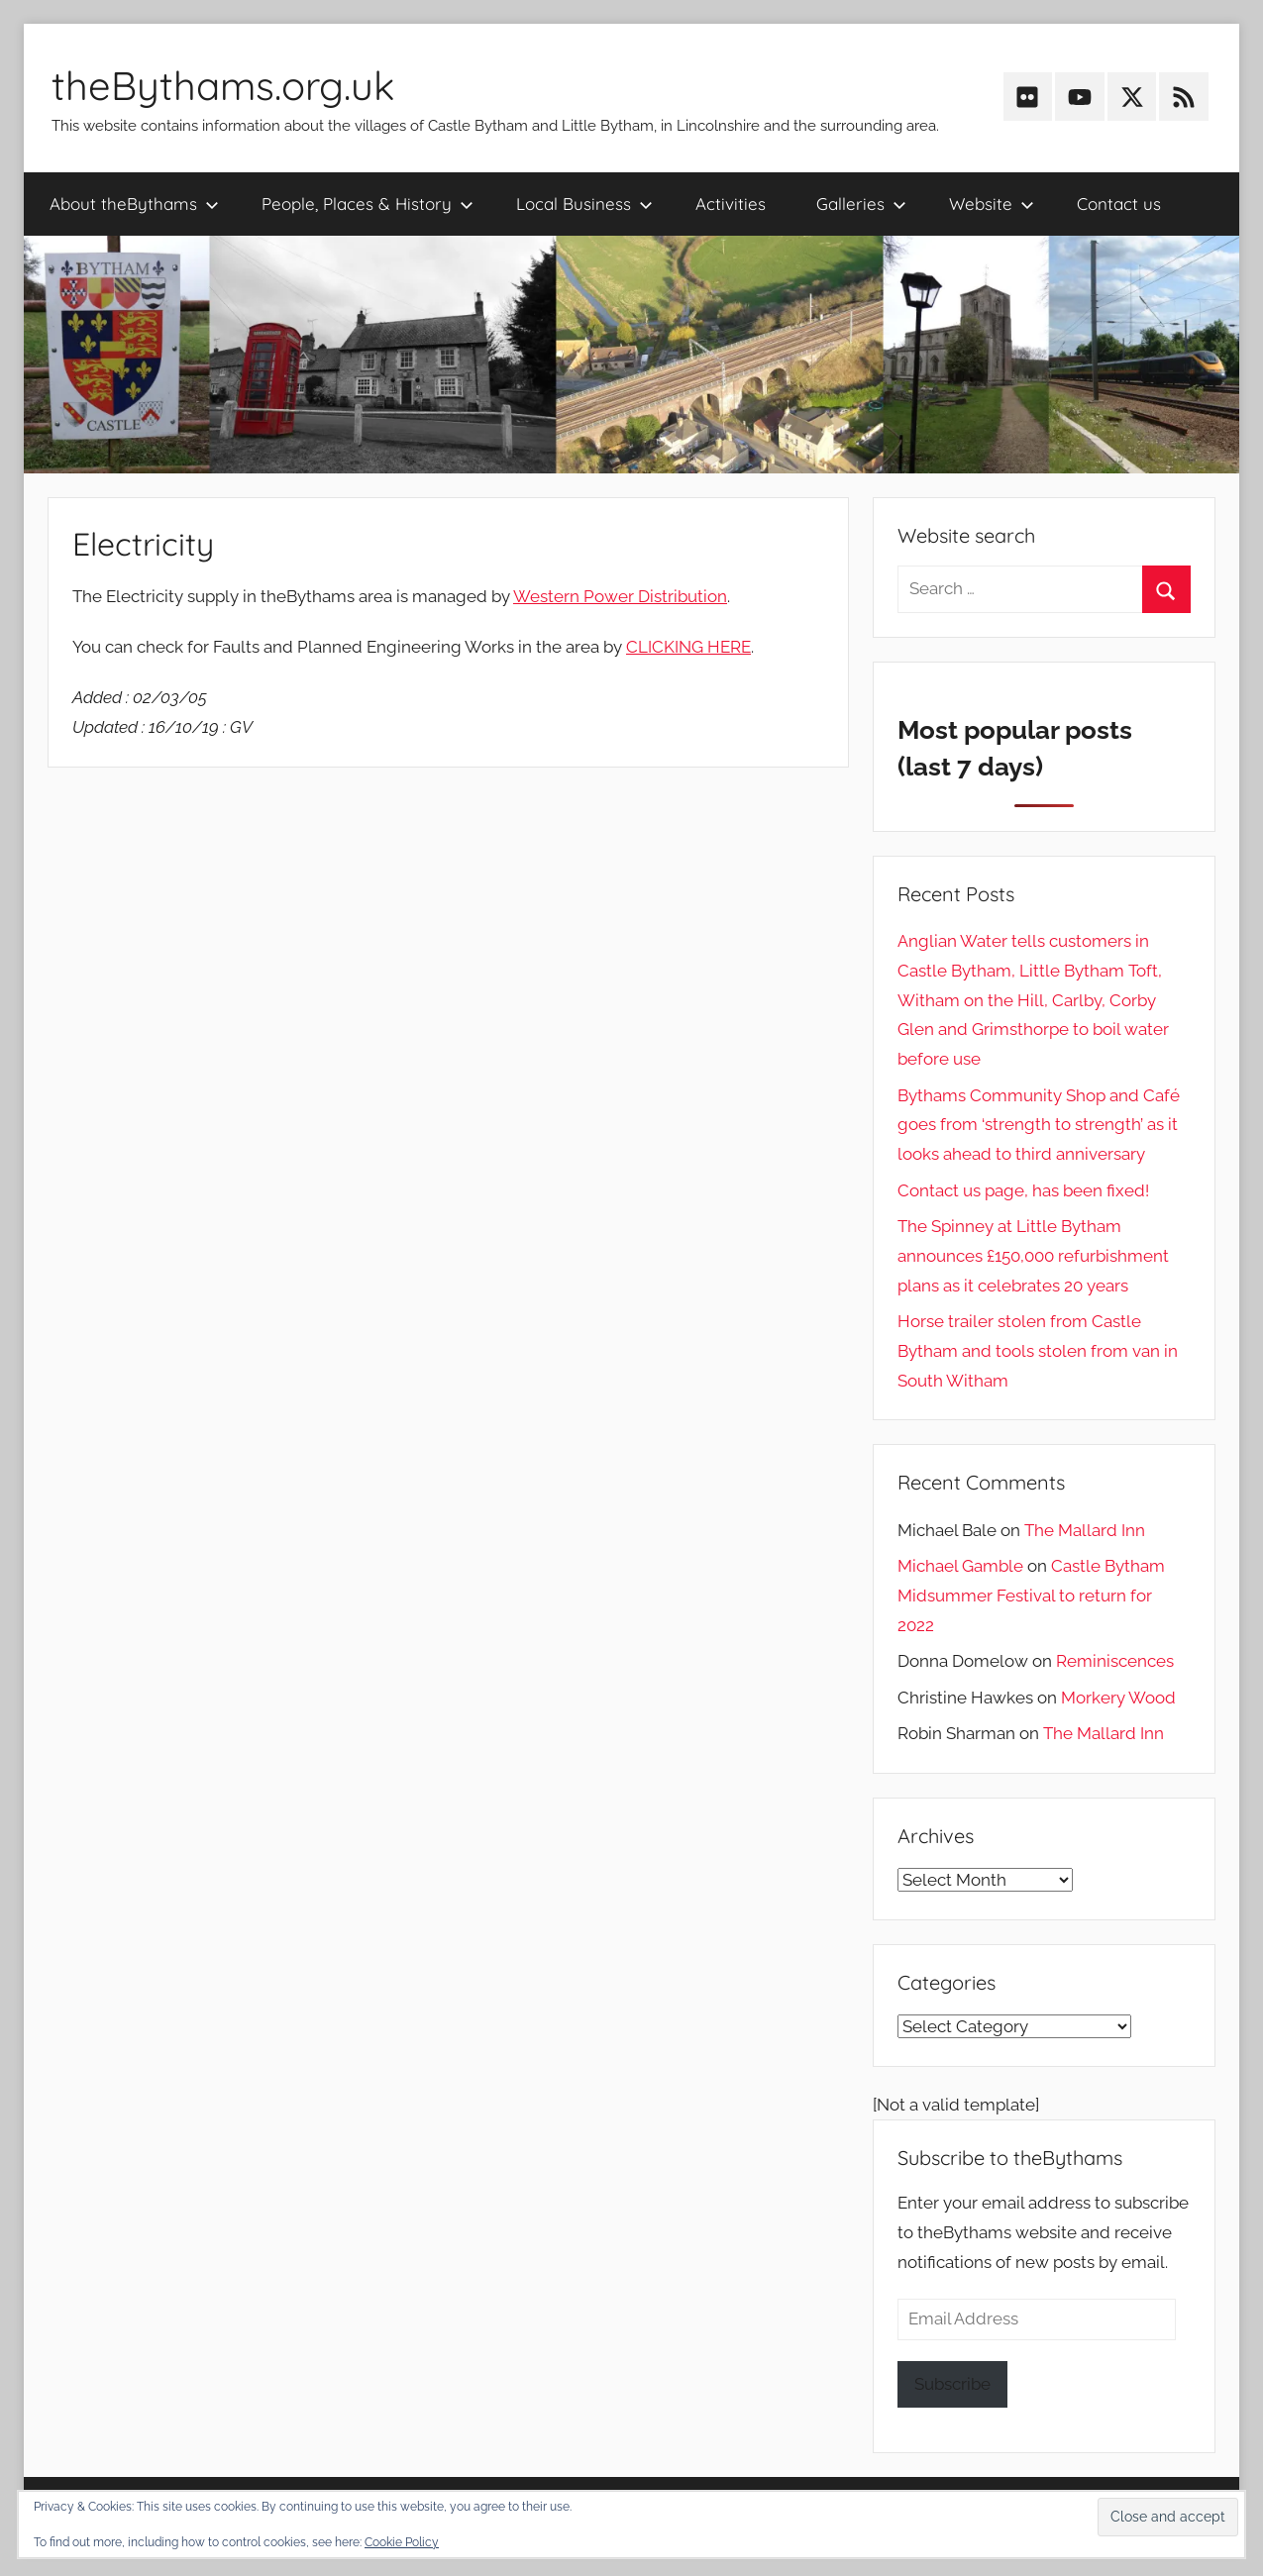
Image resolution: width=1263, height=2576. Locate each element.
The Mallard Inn (1084, 1530)
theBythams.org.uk (223, 85)
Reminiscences (1115, 1661)
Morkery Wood (1118, 1697)
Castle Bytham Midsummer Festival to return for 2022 (1031, 1595)
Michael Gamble (960, 1566)
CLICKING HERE (688, 647)
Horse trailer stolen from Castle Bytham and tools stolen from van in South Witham (1037, 1351)
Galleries (861, 203)
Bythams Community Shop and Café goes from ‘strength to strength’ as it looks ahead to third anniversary (1038, 1125)
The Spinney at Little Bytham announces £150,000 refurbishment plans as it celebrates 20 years (1033, 1255)
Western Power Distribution (620, 596)
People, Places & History (368, 203)
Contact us (1119, 203)
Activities (730, 203)
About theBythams (134, 203)
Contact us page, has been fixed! (1023, 1190)
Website (991, 203)
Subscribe (952, 2384)
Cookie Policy (402, 2542)
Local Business (584, 203)
